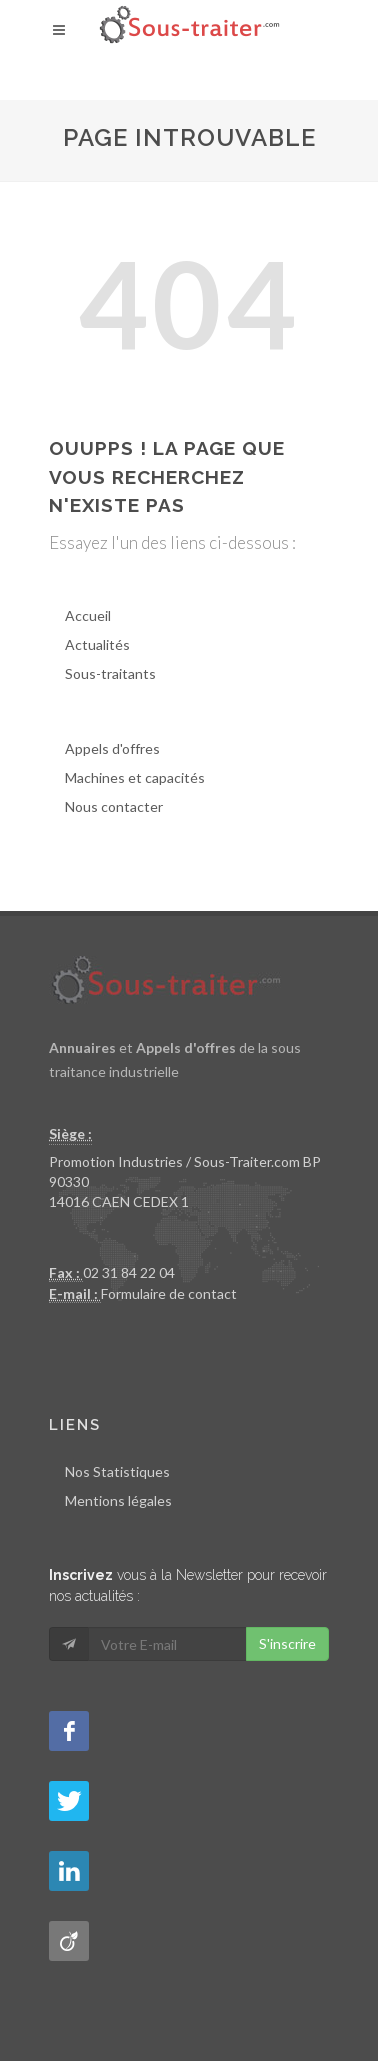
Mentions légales (118, 1500)
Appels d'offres (112, 748)
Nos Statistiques (117, 1471)
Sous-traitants (110, 673)
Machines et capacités (135, 777)
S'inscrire (287, 1643)
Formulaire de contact (169, 1293)
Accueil (88, 615)
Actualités (97, 644)
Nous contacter (114, 806)
